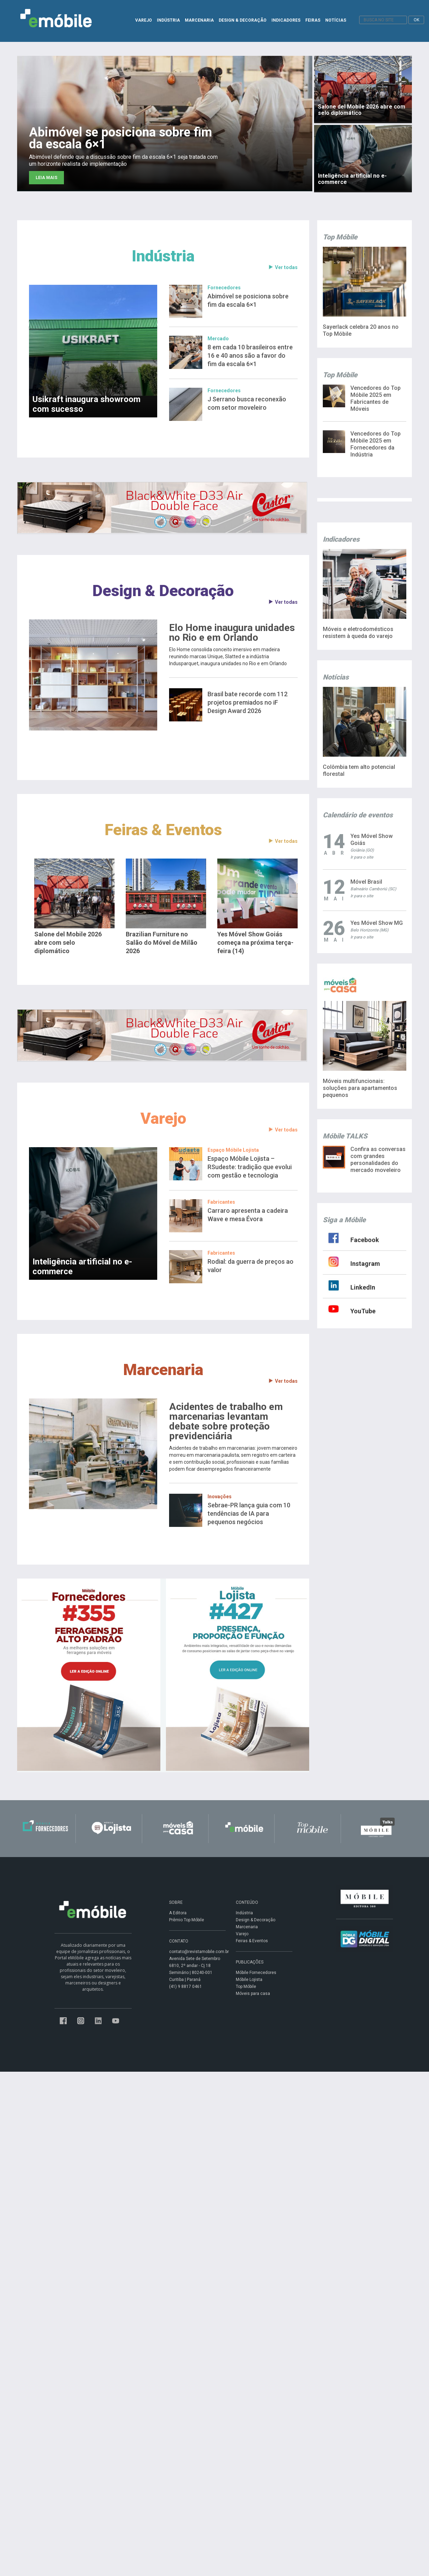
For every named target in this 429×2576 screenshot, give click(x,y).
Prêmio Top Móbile (186, 1919)
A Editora (178, 1912)
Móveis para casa (253, 1993)
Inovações (220, 1496)
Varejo (163, 1118)
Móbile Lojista (249, 1979)
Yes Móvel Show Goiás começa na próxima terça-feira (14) (255, 942)
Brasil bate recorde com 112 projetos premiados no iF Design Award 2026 (248, 702)
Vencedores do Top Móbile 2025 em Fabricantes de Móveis (375, 398)
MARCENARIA (199, 20)
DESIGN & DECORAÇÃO (243, 20)
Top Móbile (246, 1986)
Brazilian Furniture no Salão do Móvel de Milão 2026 (161, 942)
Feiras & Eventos (163, 830)
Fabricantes (221, 1202)
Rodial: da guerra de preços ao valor (250, 1266)
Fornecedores (224, 287)
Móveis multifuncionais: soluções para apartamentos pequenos (360, 1088)
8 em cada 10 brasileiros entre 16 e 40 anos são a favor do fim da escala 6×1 (250, 355)
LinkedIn (362, 1287)
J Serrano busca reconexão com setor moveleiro (247, 403)
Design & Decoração (163, 591)
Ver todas (283, 268)
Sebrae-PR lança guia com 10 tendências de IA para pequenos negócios (249, 1513)
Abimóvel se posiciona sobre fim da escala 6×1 (248, 300)
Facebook (364, 1240)
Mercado (218, 338)
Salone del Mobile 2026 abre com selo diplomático (68, 942)
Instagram (365, 1263)
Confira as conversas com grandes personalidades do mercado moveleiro (378, 1159)
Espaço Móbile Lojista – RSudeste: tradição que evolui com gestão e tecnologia (250, 1167)
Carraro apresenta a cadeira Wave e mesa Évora (248, 1215)
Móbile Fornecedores (256, 1972)
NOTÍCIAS (335, 20)
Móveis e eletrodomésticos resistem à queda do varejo (358, 632)
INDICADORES (285, 20)
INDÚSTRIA (168, 20)
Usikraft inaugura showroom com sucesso (86, 404)
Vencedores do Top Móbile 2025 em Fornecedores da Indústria (375, 444)
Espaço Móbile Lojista (233, 1150)
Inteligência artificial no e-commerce (82, 1266)
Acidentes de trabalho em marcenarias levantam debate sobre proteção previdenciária (226, 1421)
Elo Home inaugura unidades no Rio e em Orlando (232, 633)
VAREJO (143, 20)
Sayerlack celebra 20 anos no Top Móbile (361, 330)
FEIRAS (312, 20)
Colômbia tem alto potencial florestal (359, 770)
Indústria (163, 256)
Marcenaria (163, 1370)
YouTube (363, 1311)
